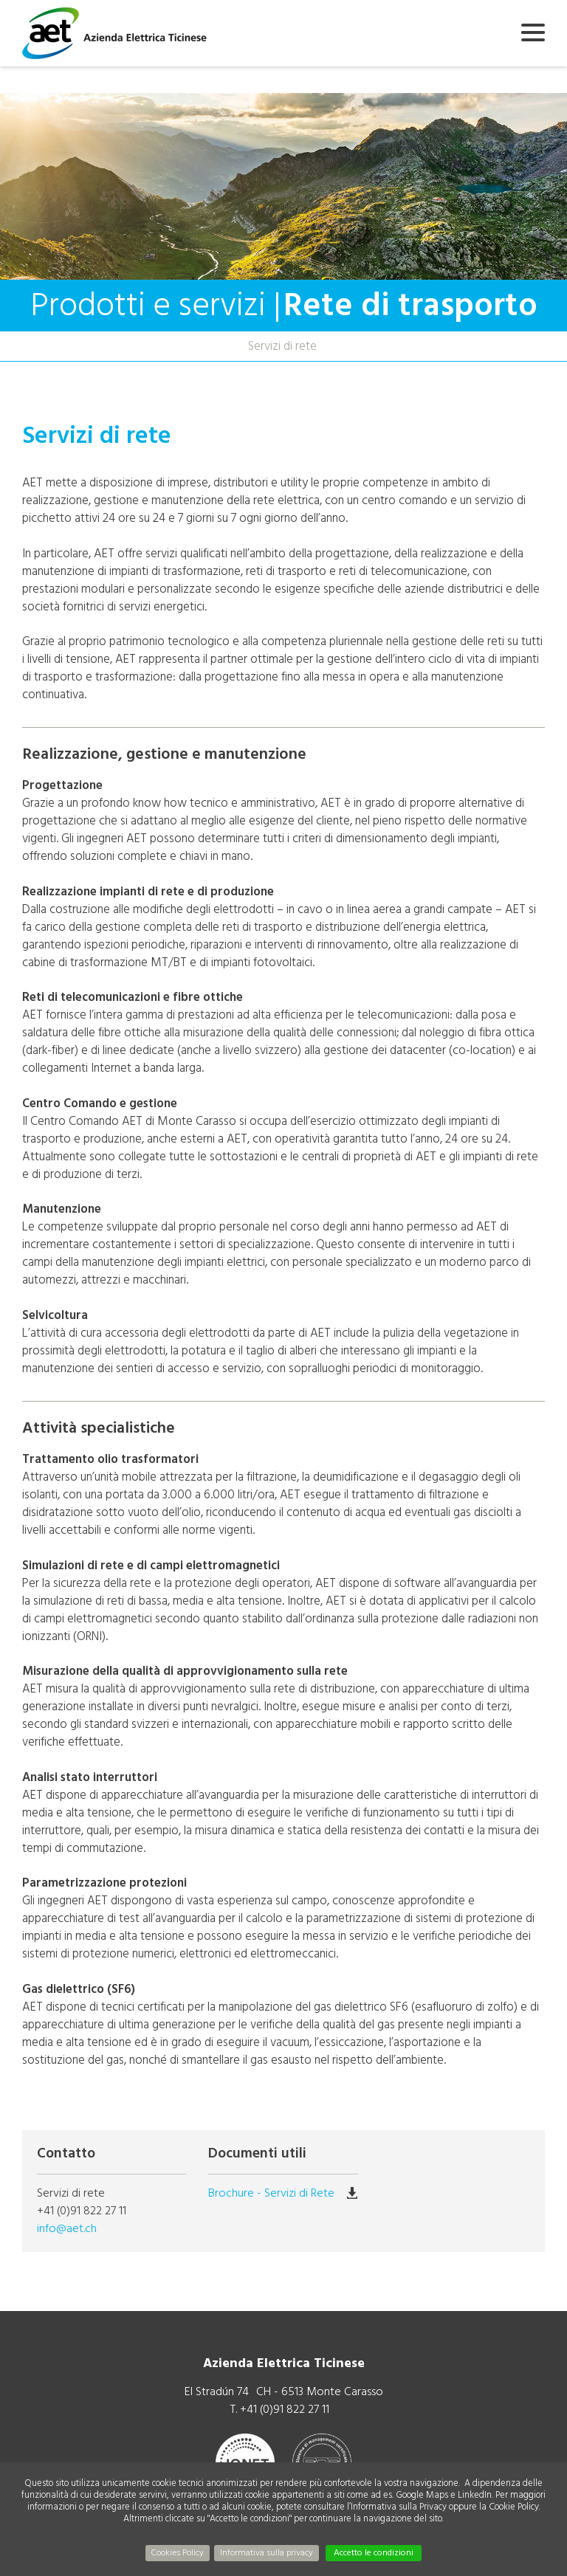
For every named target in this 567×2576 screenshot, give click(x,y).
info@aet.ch (67, 2228)
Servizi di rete (282, 346)
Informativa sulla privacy (266, 2553)
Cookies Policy (177, 2553)
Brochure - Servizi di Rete (271, 2193)
